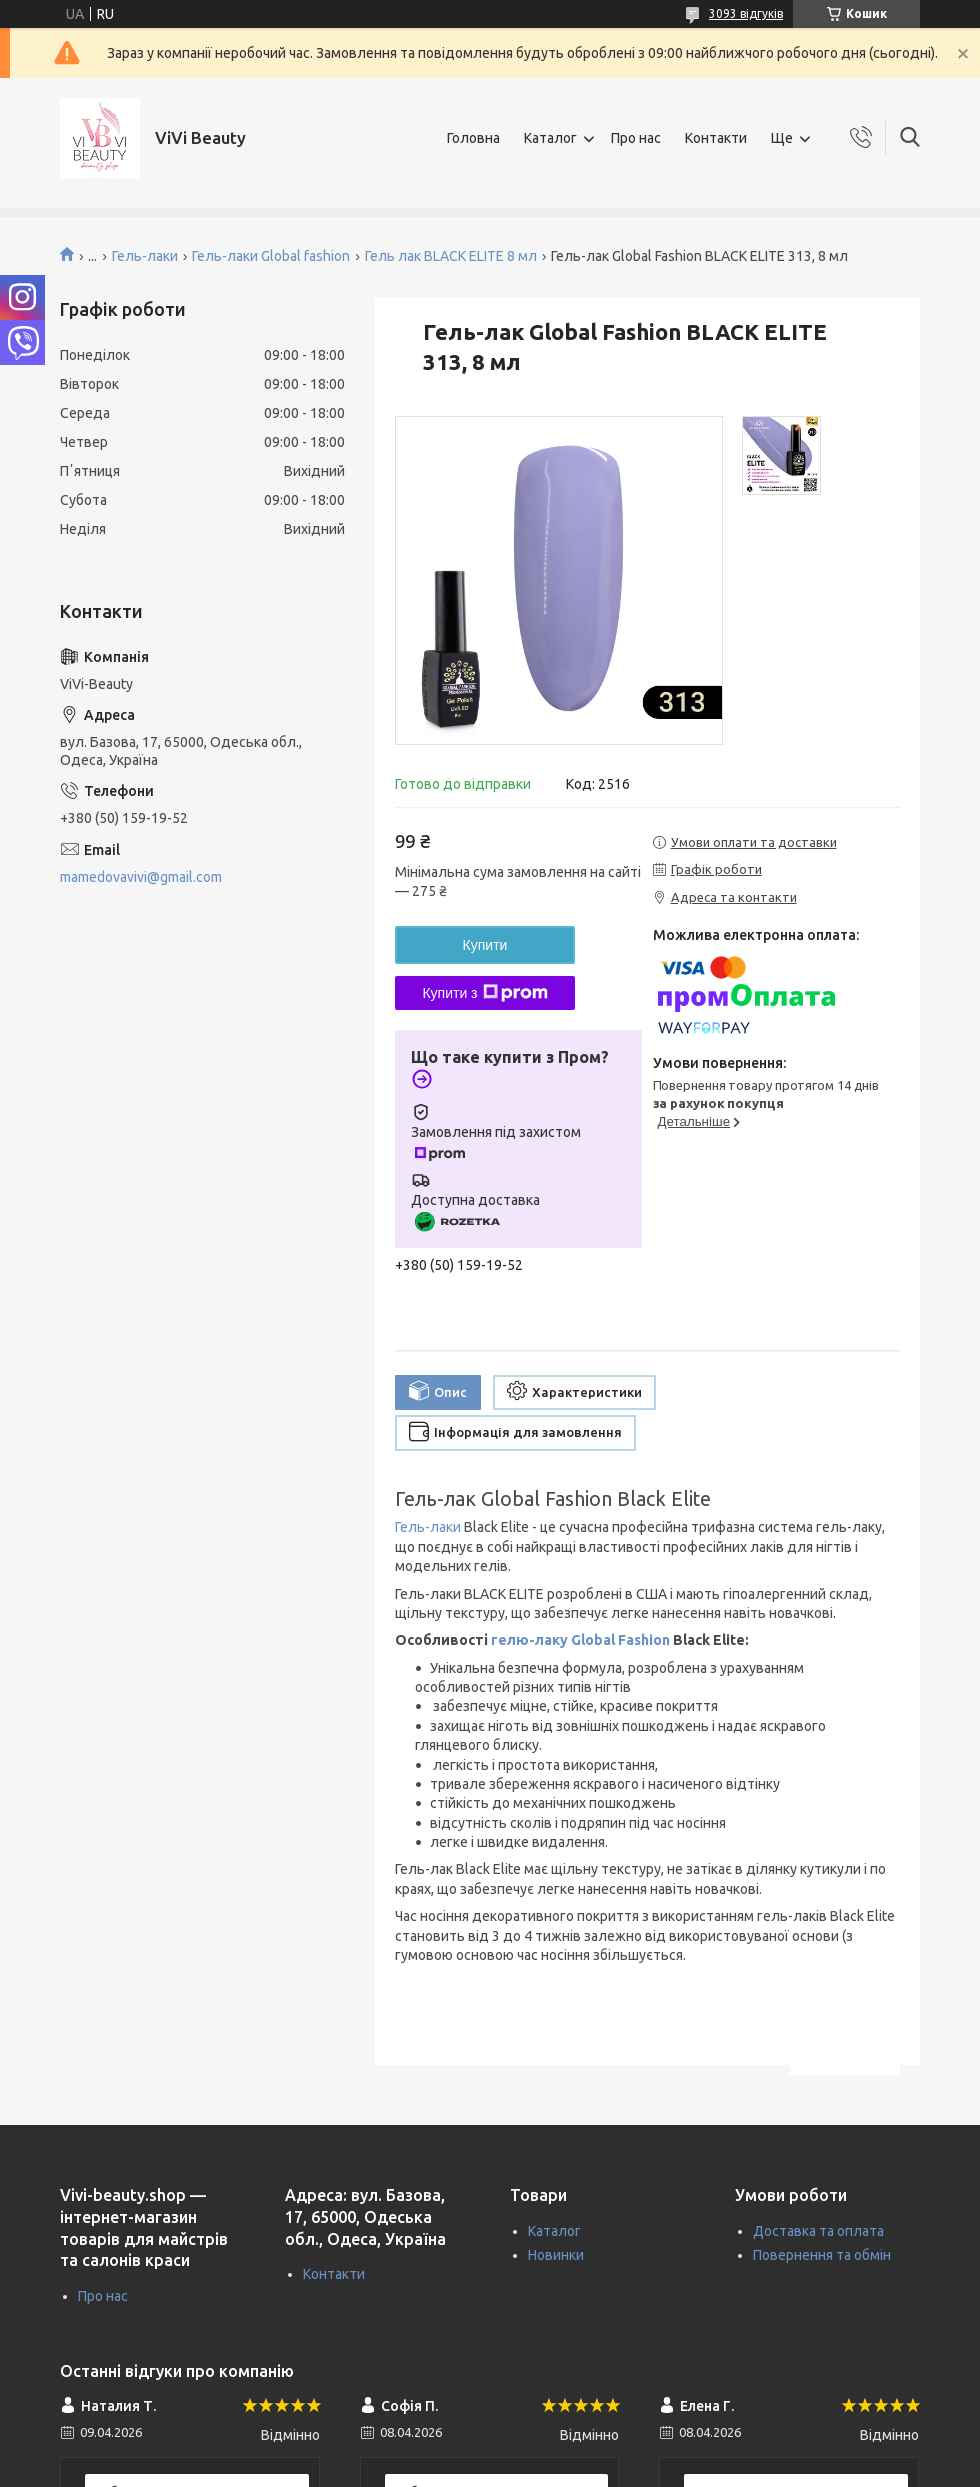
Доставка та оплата (818, 2231)
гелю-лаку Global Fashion (580, 1640)
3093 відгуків (746, 13)
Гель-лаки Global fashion (271, 256)
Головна (473, 138)
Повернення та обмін (822, 2255)
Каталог (550, 138)
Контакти (716, 138)
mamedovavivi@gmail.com (141, 877)
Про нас (636, 138)
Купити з (484, 993)
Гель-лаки (145, 256)
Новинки (556, 2255)
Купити (485, 945)
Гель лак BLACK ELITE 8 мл (451, 256)
